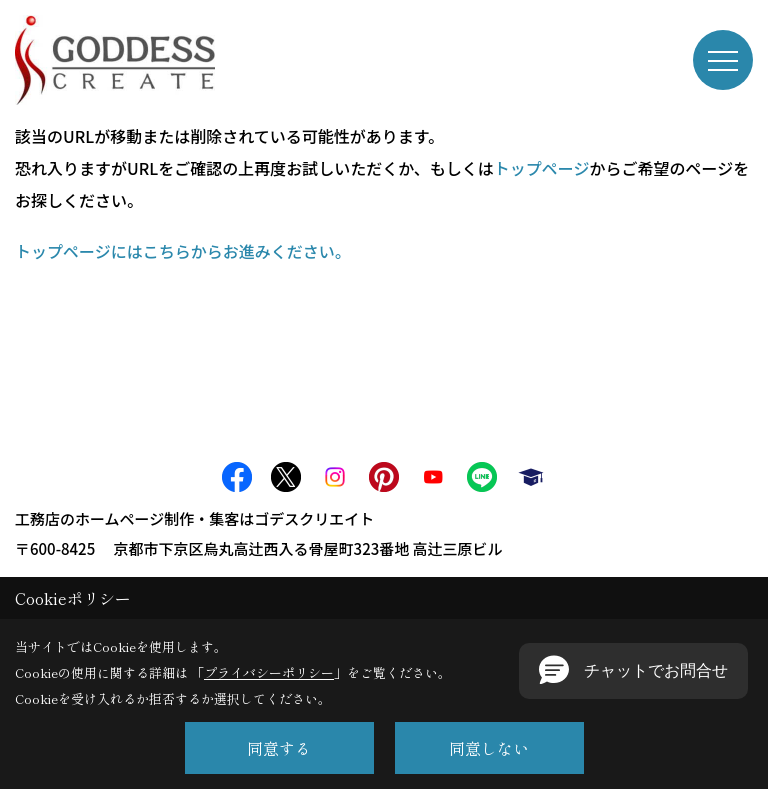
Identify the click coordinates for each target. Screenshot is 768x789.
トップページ (542, 168)
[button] (633, 671)
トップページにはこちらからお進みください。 (183, 251)
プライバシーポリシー (269, 672)
